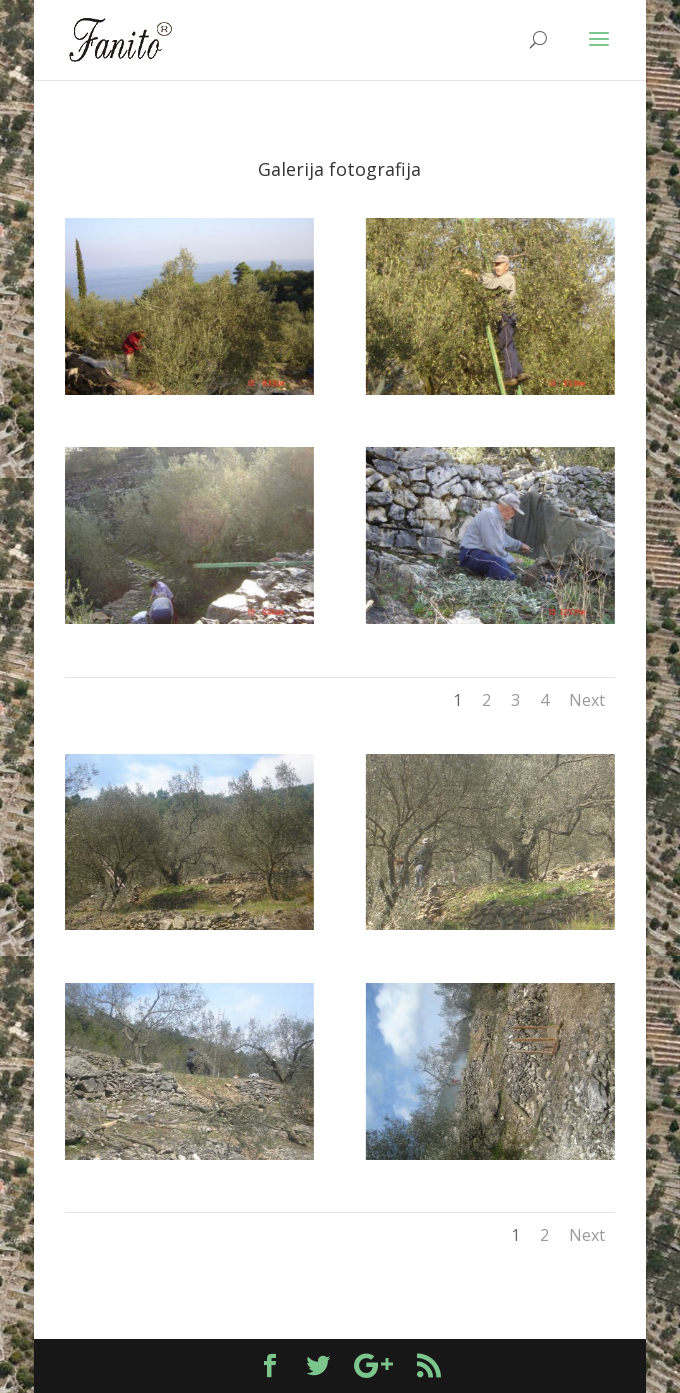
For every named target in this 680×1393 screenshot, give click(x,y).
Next (587, 700)
